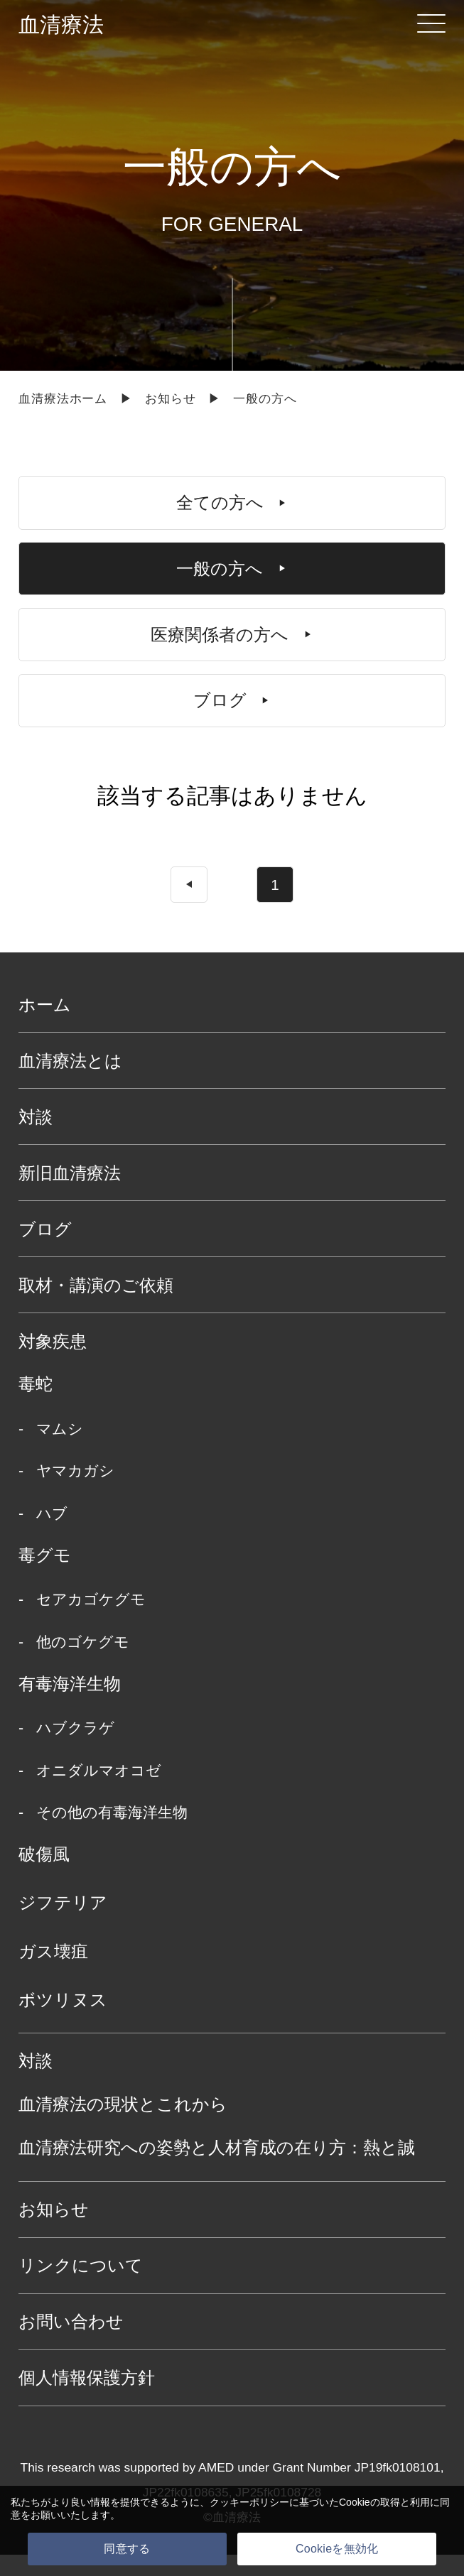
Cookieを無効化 (337, 2549)
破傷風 (44, 1876)
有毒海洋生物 (69, 1705)
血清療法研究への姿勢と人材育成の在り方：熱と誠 (216, 2169)
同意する (127, 2549)
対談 (35, 1138)
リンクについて (80, 2287)
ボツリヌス (62, 2021)
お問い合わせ (71, 2343)
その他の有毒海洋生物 (112, 1834)
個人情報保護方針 (86, 2399)
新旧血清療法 (69, 1194)
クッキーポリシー (249, 2502)
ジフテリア (62, 1924)
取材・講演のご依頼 (95, 1306)
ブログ (45, 1250)
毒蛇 (35, 1405)
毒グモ (44, 1577)
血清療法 (61, 24)
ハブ (52, 1535)
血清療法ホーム (62, 398)
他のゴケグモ (82, 1664)
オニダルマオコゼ (98, 1791)
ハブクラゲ (75, 1750)
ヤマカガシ (75, 1492)
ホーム (44, 1026)
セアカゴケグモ (91, 1621)
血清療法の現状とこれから (122, 2126)
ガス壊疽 (53, 1972)
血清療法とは (70, 1082)
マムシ (59, 1451)
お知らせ (170, 398)
